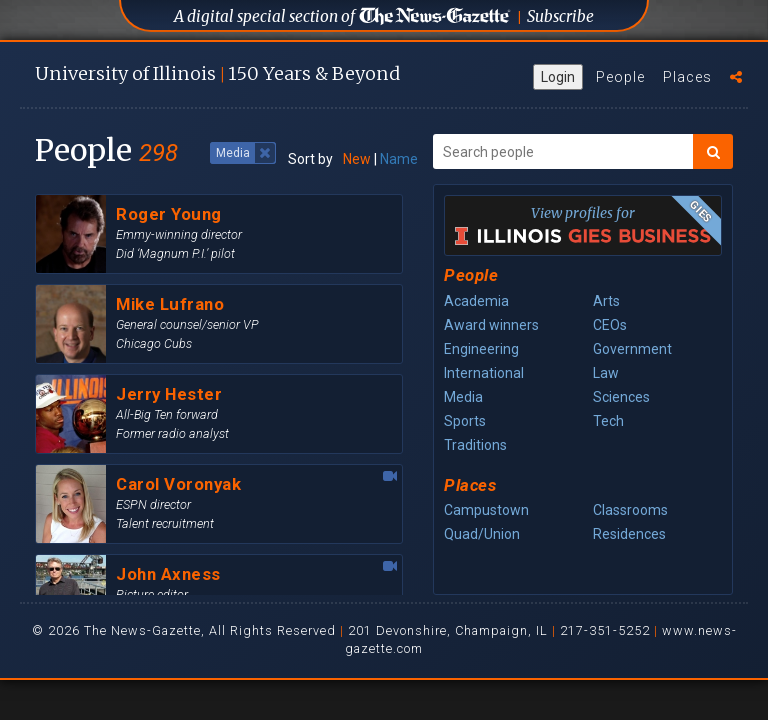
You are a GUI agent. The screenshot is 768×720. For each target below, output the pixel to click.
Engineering (481, 349)
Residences (629, 534)
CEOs (610, 325)
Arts (606, 301)
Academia (476, 301)
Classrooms (630, 510)
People (620, 77)
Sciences (621, 397)
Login (558, 77)
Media (463, 397)
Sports (465, 421)
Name (399, 159)
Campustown (486, 510)
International (484, 373)
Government (632, 349)
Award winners (491, 325)
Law (606, 373)
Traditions (475, 445)
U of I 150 (217, 73)
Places (687, 77)
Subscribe (560, 16)
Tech (608, 421)
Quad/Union (482, 534)
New (357, 159)
